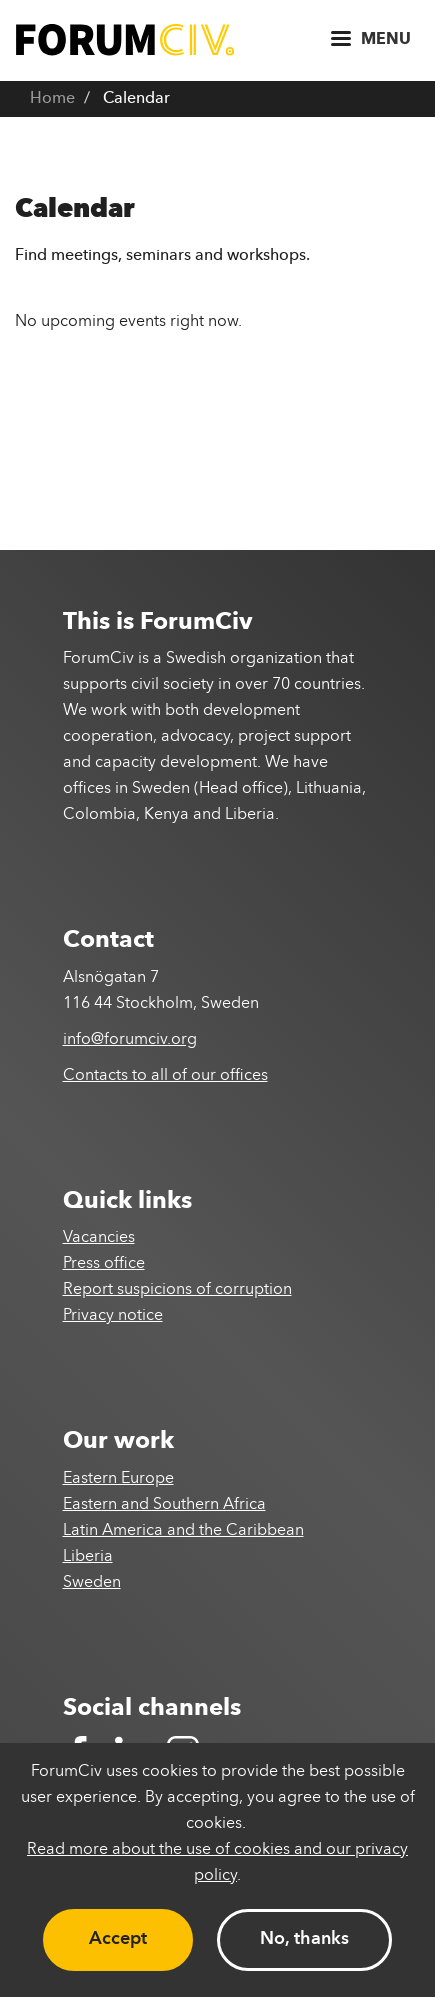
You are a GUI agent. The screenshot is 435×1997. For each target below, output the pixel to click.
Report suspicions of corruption (177, 1290)
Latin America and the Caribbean (183, 1531)
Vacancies (99, 1238)
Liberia (88, 1557)
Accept (118, 1939)
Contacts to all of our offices (165, 1076)
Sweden (92, 1583)
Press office (104, 1264)
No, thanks (304, 1939)
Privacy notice (113, 1316)
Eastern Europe (118, 1479)
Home (52, 99)
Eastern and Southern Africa (164, 1505)
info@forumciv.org (130, 1040)
